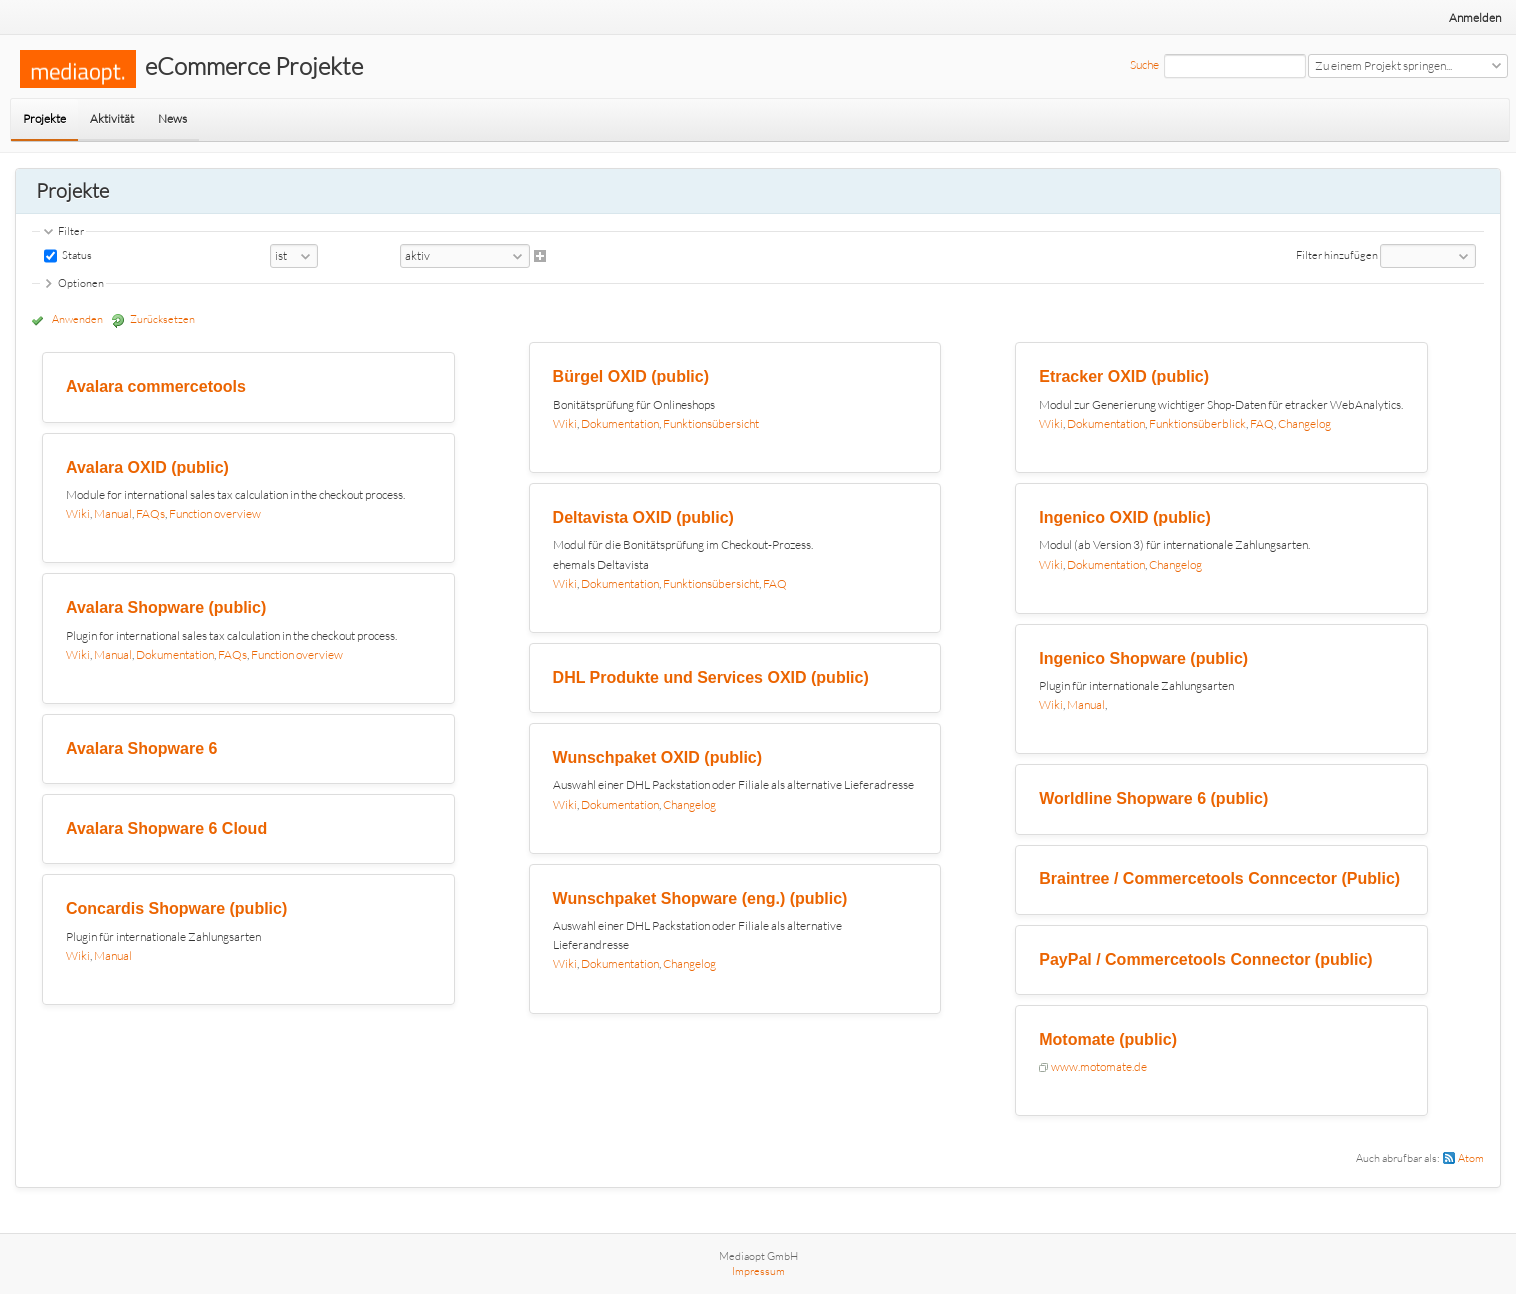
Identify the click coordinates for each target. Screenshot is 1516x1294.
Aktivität (112, 118)
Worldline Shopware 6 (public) (1153, 798)
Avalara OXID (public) (147, 467)
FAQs (150, 513)
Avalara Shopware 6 (141, 748)
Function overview (215, 513)
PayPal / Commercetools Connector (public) (1205, 959)
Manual (113, 513)
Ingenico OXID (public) (1125, 517)
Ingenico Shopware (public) (1143, 658)
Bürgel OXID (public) (631, 376)
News (172, 118)
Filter (71, 231)
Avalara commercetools (156, 386)
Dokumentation (175, 654)
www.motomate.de (1099, 1066)
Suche (1144, 64)
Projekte (44, 118)
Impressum (758, 1271)
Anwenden (77, 319)
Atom (1471, 1158)
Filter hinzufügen (1337, 255)
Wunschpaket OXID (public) (658, 757)
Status (76, 255)
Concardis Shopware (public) (176, 908)
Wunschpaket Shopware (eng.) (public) (700, 898)
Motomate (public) (1108, 1039)
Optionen (81, 283)
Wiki (78, 513)
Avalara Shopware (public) (166, 607)
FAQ (775, 583)
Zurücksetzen (162, 319)
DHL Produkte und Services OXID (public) (711, 677)
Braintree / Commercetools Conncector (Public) (1219, 878)
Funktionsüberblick (1197, 423)
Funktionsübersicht (711, 423)
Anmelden (1475, 17)
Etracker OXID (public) (1124, 376)
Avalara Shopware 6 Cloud (166, 828)
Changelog (689, 804)
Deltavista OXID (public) (643, 517)
